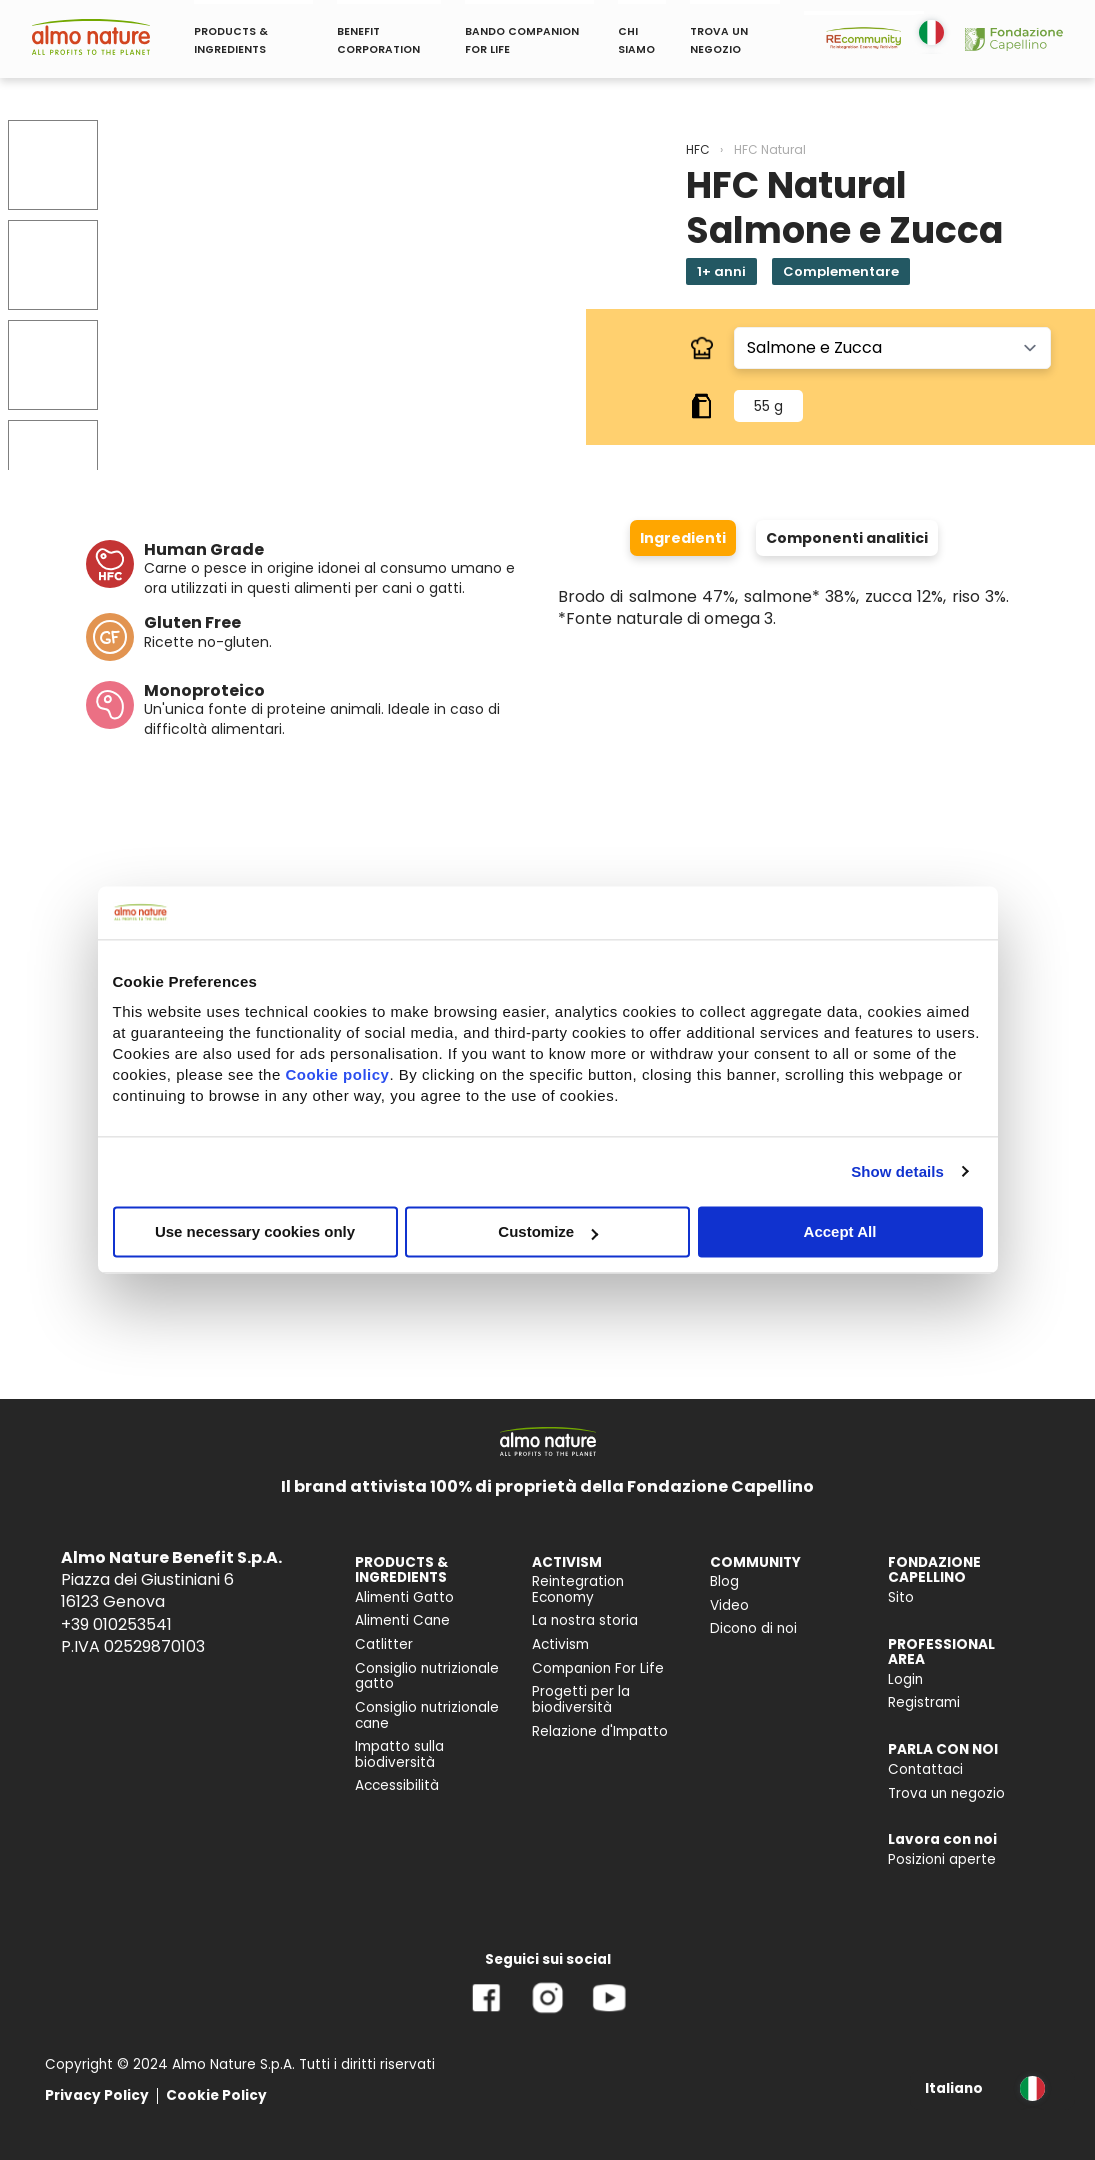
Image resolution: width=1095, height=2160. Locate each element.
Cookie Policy (216, 2095)
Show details (897, 1171)
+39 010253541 (116, 1624)
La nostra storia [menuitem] (585, 1620)
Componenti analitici (847, 538)
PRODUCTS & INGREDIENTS (231, 40)
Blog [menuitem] (724, 1581)
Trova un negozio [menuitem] (946, 1793)
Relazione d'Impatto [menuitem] (600, 1731)
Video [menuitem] (729, 1605)
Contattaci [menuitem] (925, 1769)
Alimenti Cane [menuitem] (402, 1620)
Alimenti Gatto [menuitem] (404, 1597)
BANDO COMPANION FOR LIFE (522, 40)
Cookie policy (337, 1074)
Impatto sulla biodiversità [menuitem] (399, 1754)
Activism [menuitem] (560, 1644)
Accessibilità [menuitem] (397, 1785)
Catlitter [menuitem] (384, 1644)
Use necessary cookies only (255, 1231)
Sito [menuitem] (901, 1597)
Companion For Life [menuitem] (598, 1668)
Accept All (840, 1231)
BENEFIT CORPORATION (378, 40)
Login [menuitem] (905, 1679)
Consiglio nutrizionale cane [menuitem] (427, 1715)
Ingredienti (683, 538)
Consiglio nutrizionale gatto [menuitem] (427, 1676)
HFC (698, 149)
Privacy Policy (97, 2095)
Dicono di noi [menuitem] (753, 1628)
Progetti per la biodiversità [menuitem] (581, 1699)
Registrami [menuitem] (924, 1702)
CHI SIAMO (636, 40)
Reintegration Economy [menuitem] (578, 1589)
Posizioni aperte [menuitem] (942, 1859)
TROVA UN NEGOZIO (719, 40)
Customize (548, 1231)
